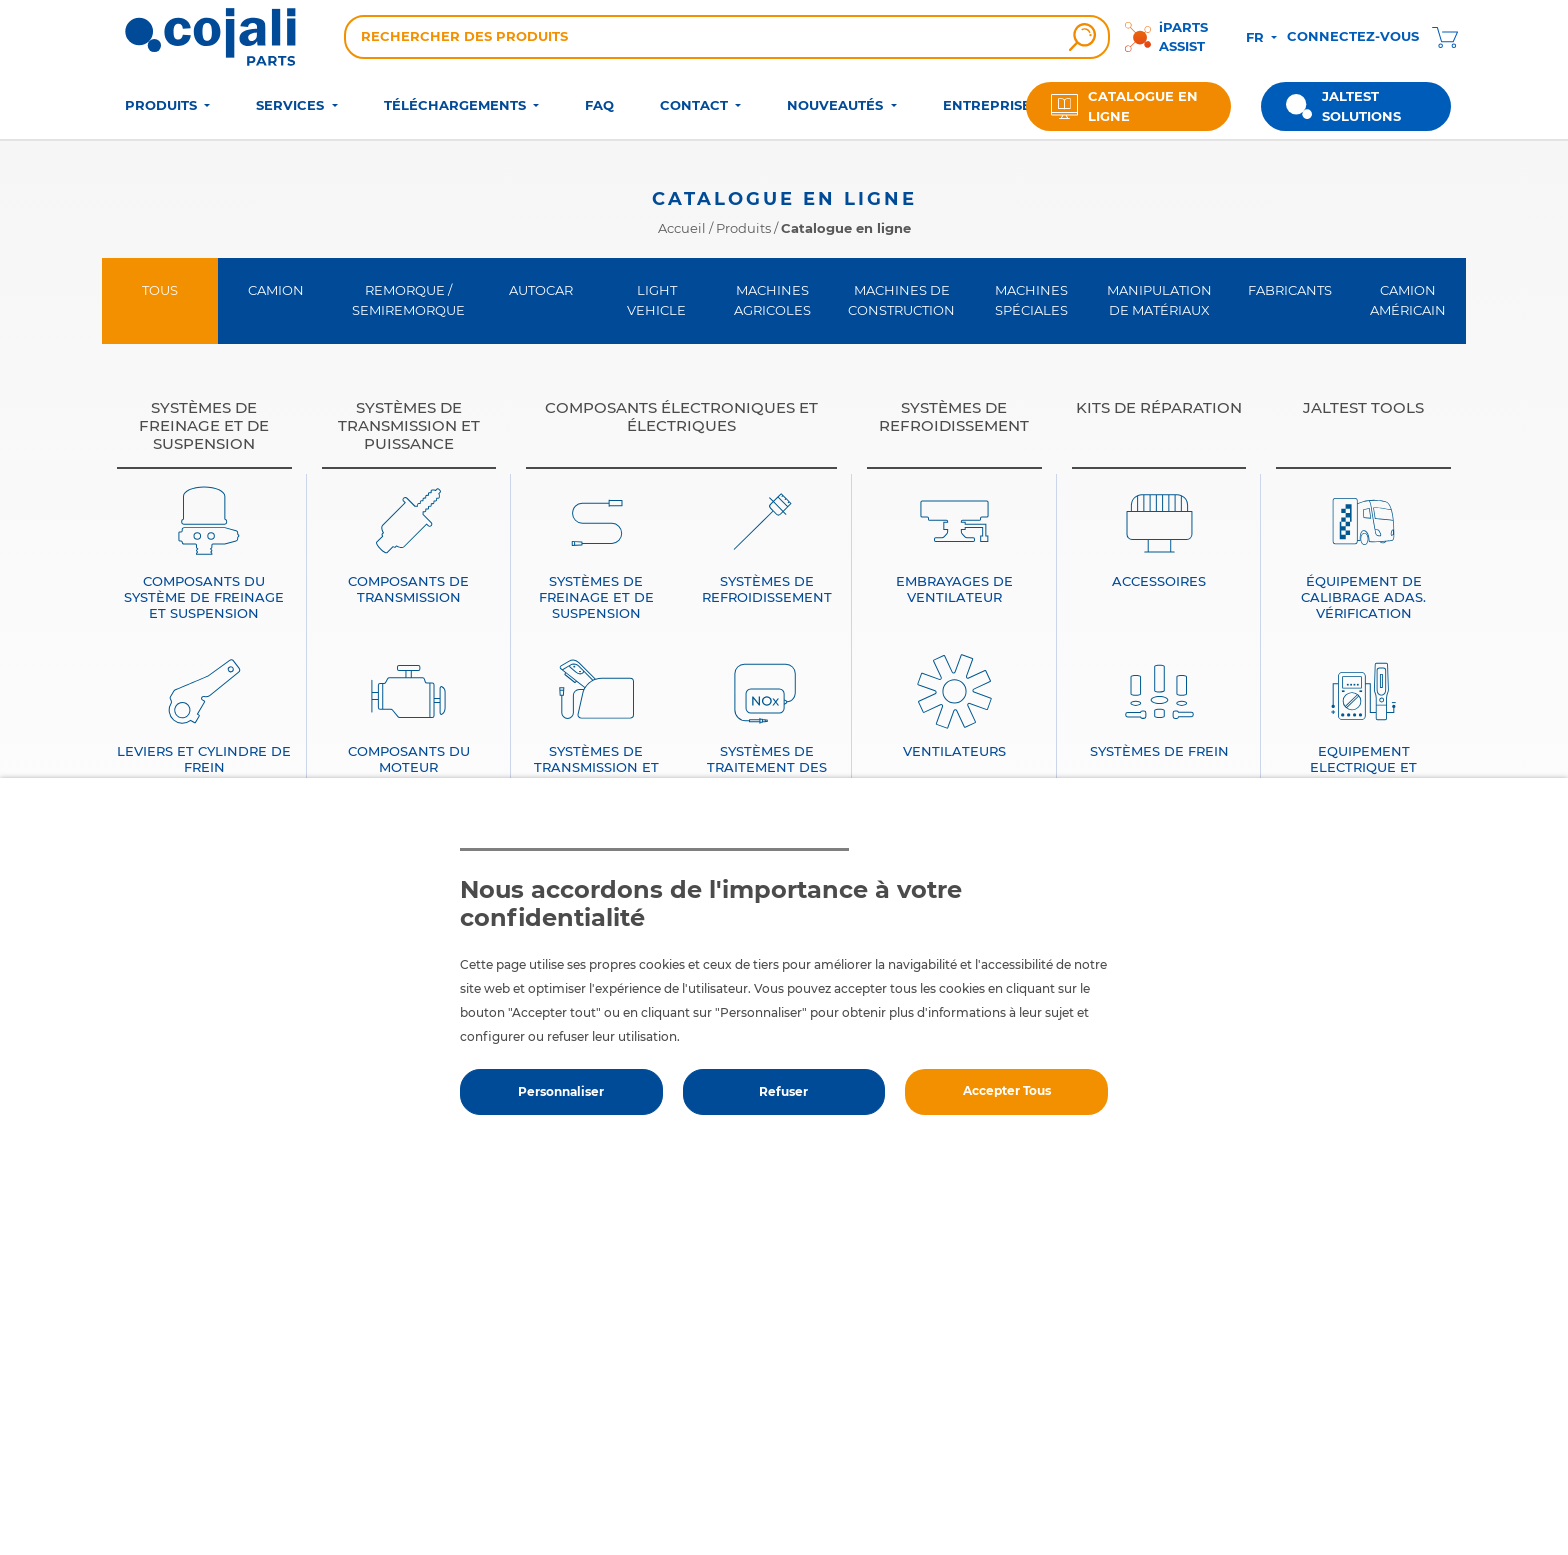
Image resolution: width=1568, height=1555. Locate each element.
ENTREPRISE (987, 105)
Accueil (682, 228)
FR (1257, 37)
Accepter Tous (1007, 1090)
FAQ (599, 105)
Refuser (783, 1091)
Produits (743, 228)
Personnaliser (561, 1091)
